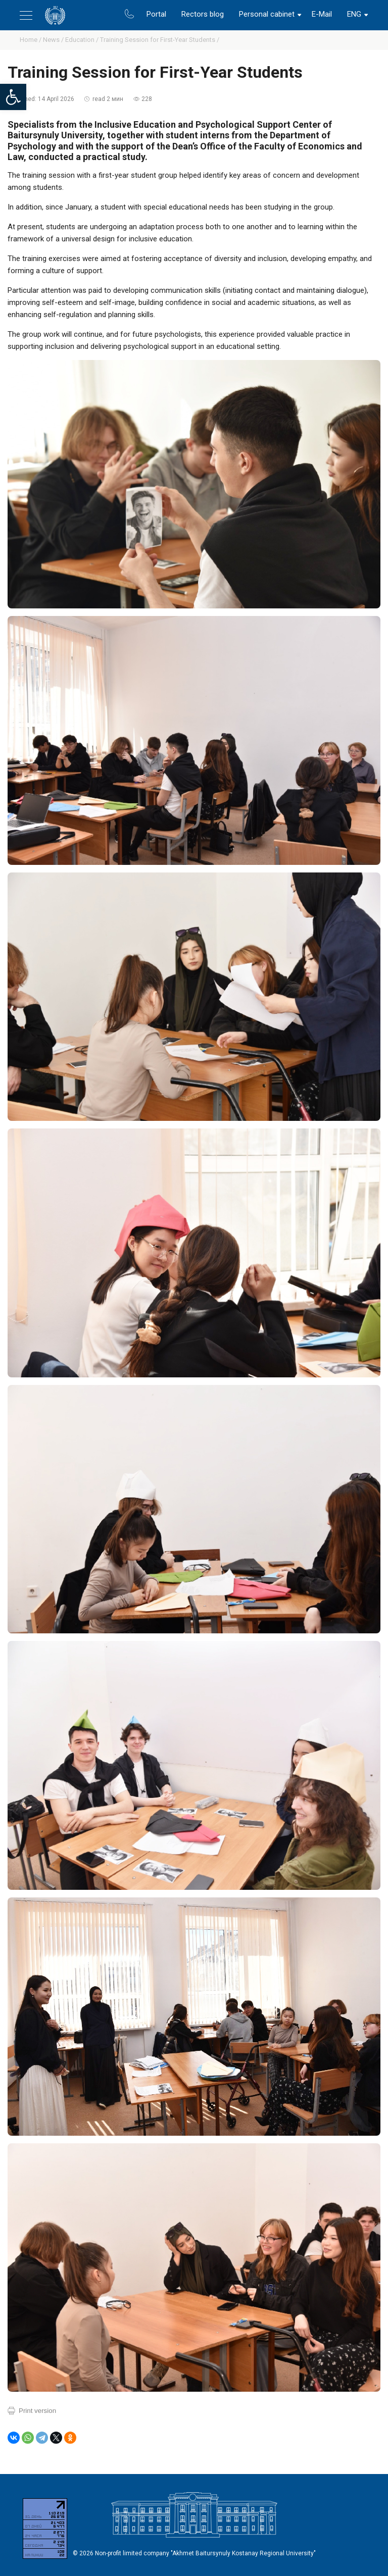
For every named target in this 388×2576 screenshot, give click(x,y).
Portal (156, 14)
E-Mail (322, 14)
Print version (37, 2410)
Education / (82, 39)
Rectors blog (202, 14)
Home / (31, 39)
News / (54, 39)
